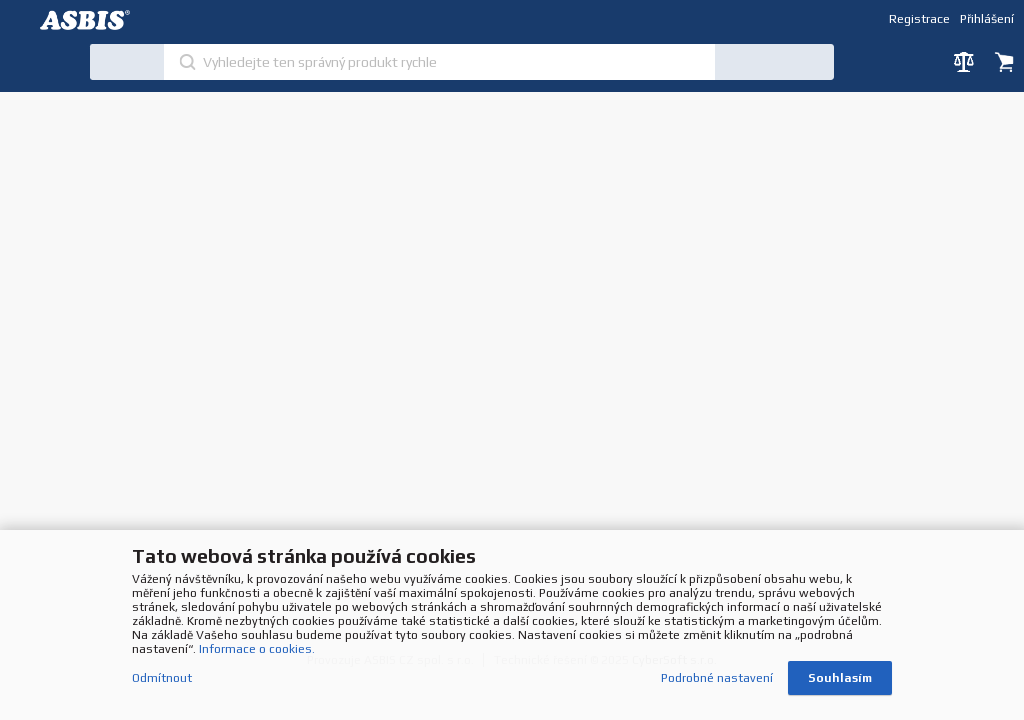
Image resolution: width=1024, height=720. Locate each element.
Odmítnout (162, 678)
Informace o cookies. (257, 649)
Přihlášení (987, 18)
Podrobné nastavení (717, 678)
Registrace (919, 18)
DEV (90, 20)
